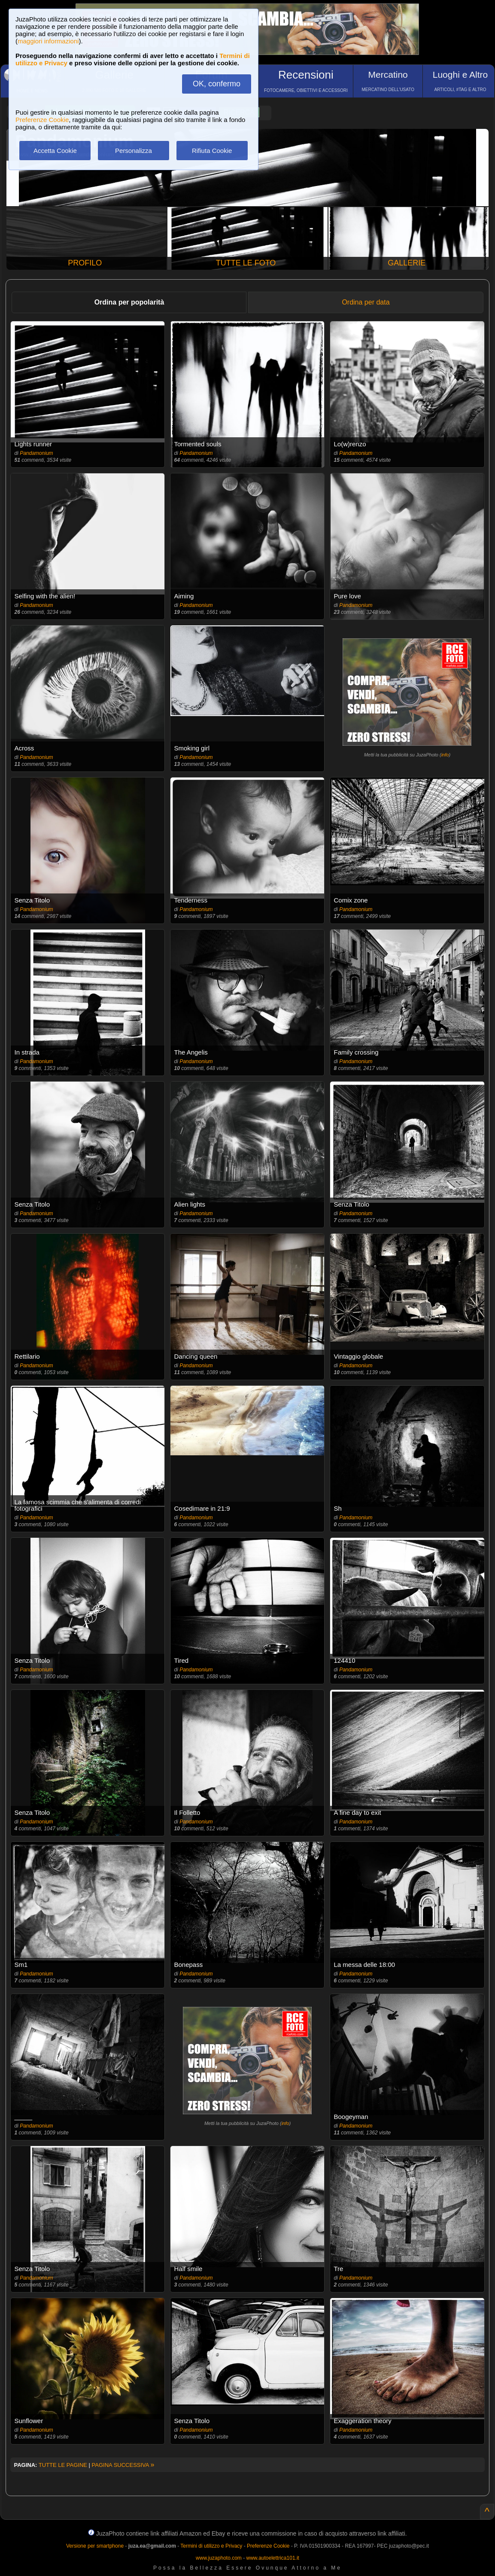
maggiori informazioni (48, 41)
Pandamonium (36, 453)
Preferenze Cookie (42, 119)
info (445, 754)
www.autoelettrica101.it (272, 2558)
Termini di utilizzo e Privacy (211, 2546)
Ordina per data (365, 302)
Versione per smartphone (95, 2546)
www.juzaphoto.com (219, 2558)
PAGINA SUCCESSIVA (123, 2465)
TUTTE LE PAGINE (63, 2465)
